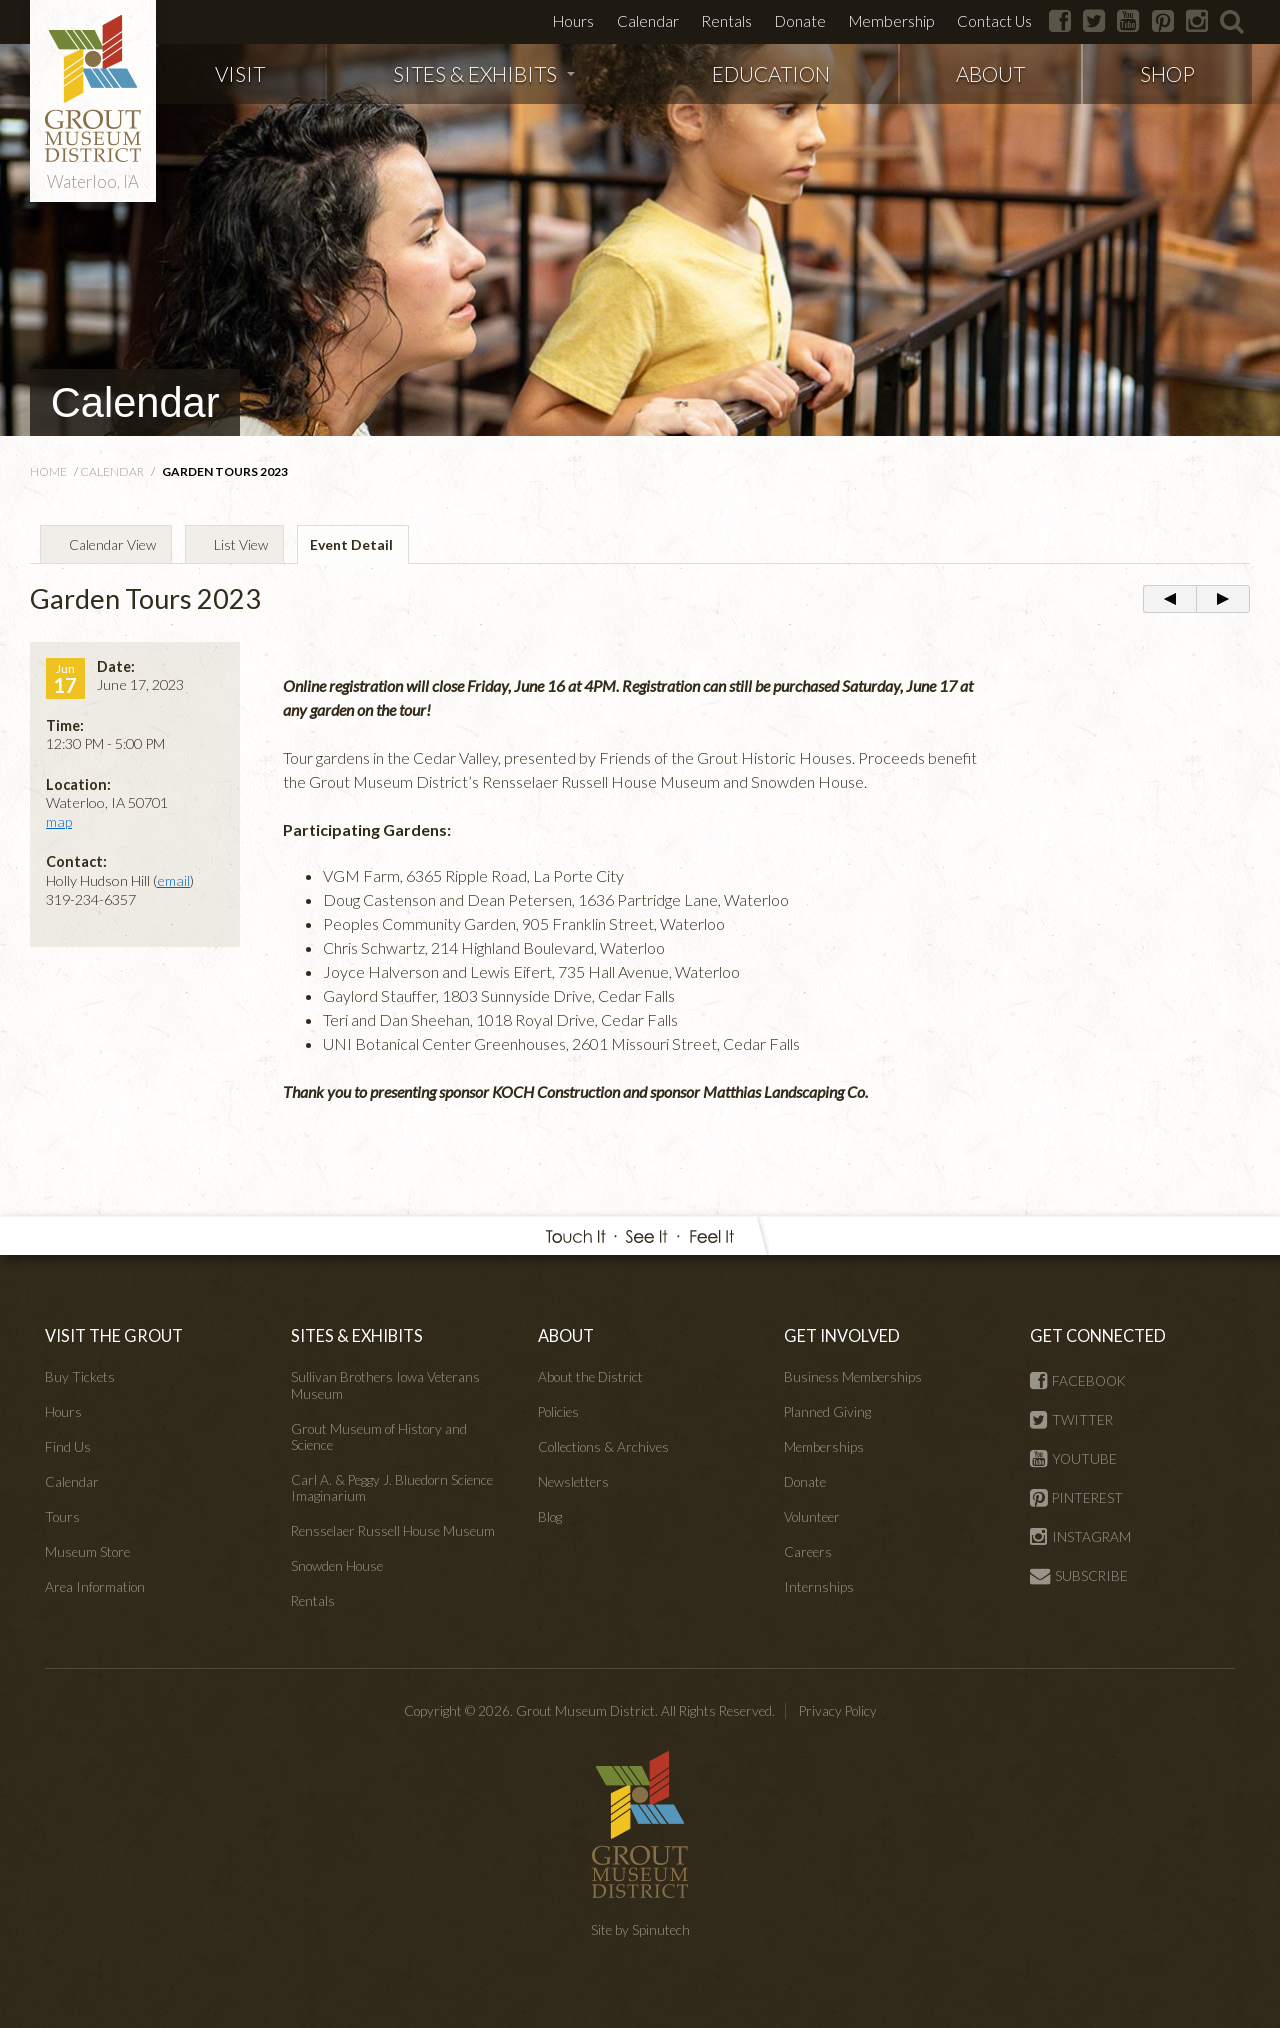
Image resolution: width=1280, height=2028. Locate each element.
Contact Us (994, 21)
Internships (819, 1587)
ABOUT (990, 73)
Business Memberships (853, 1377)
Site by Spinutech (640, 1930)
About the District (590, 1377)
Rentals (726, 21)
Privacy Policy (838, 1711)
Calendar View (112, 544)
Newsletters (573, 1482)
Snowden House (337, 1566)
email (173, 880)
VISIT (240, 73)
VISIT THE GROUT (114, 1335)
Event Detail (351, 544)
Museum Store (87, 1552)
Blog (550, 1517)
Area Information (95, 1587)
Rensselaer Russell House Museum (393, 1531)
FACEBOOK (1078, 1381)
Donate (800, 21)
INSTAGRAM (1080, 1537)
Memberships (824, 1447)
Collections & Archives (603, 1447)
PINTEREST (1076, 1498)
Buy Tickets (80, 1377)
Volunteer (812, 1517)
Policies (558, 1412)
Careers (808, 1552)
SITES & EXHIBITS (484, 73)
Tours (62, 1517)
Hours (573, 21)
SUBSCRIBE (1079, 1576)
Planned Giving (827, 1412)
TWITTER (1071, 1420)
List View (241, 544)
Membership (891, 21)
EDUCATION (771, 73)
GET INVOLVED (842, 1335)
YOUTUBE (1073, 1459)
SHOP (1167, 73)
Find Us (68, 1447)
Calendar (648, 21)
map (59, 821)
